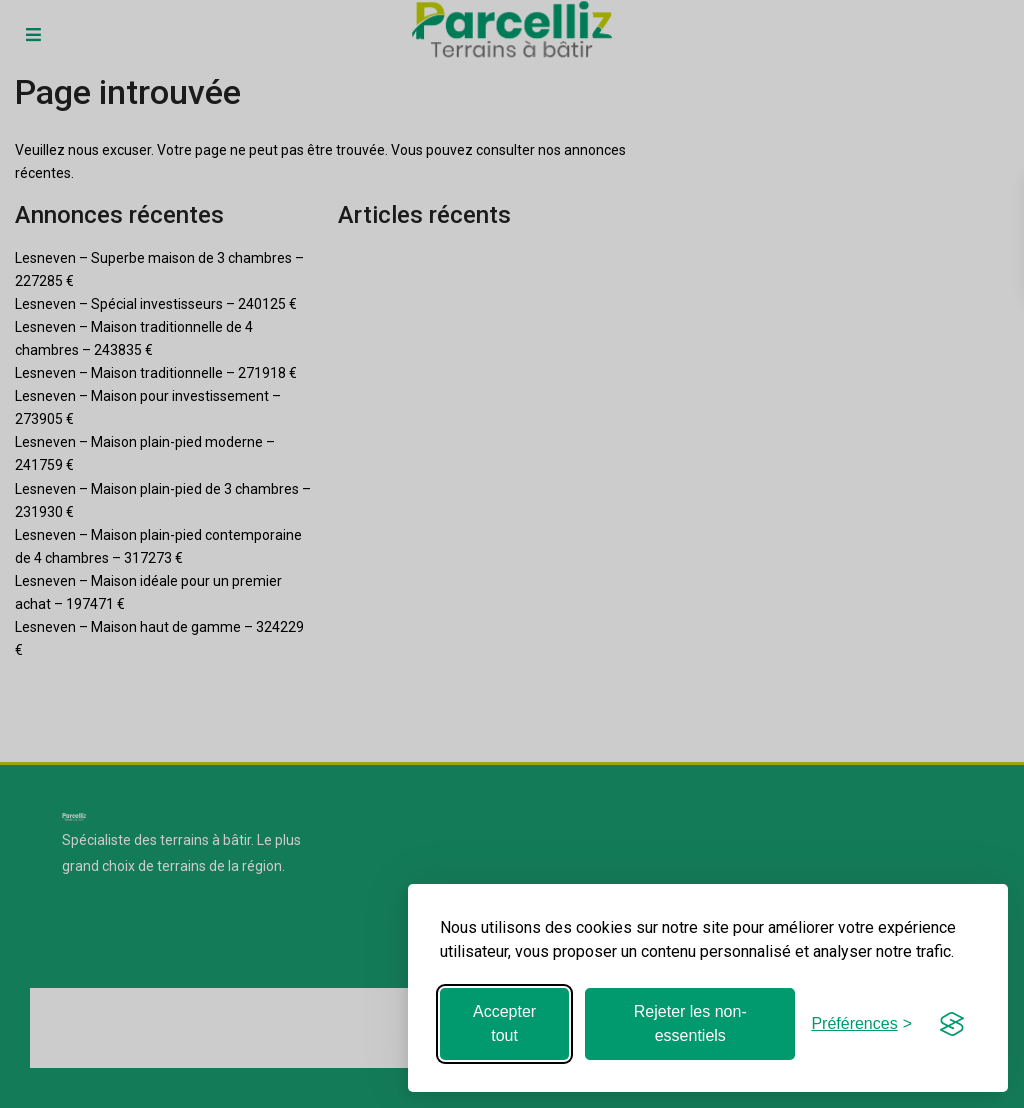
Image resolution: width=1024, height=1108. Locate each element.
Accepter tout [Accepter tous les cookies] (504, 1023)
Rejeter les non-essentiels (690, 1023)
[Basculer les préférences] (861, 1023)
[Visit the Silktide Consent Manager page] (952, 1024)
